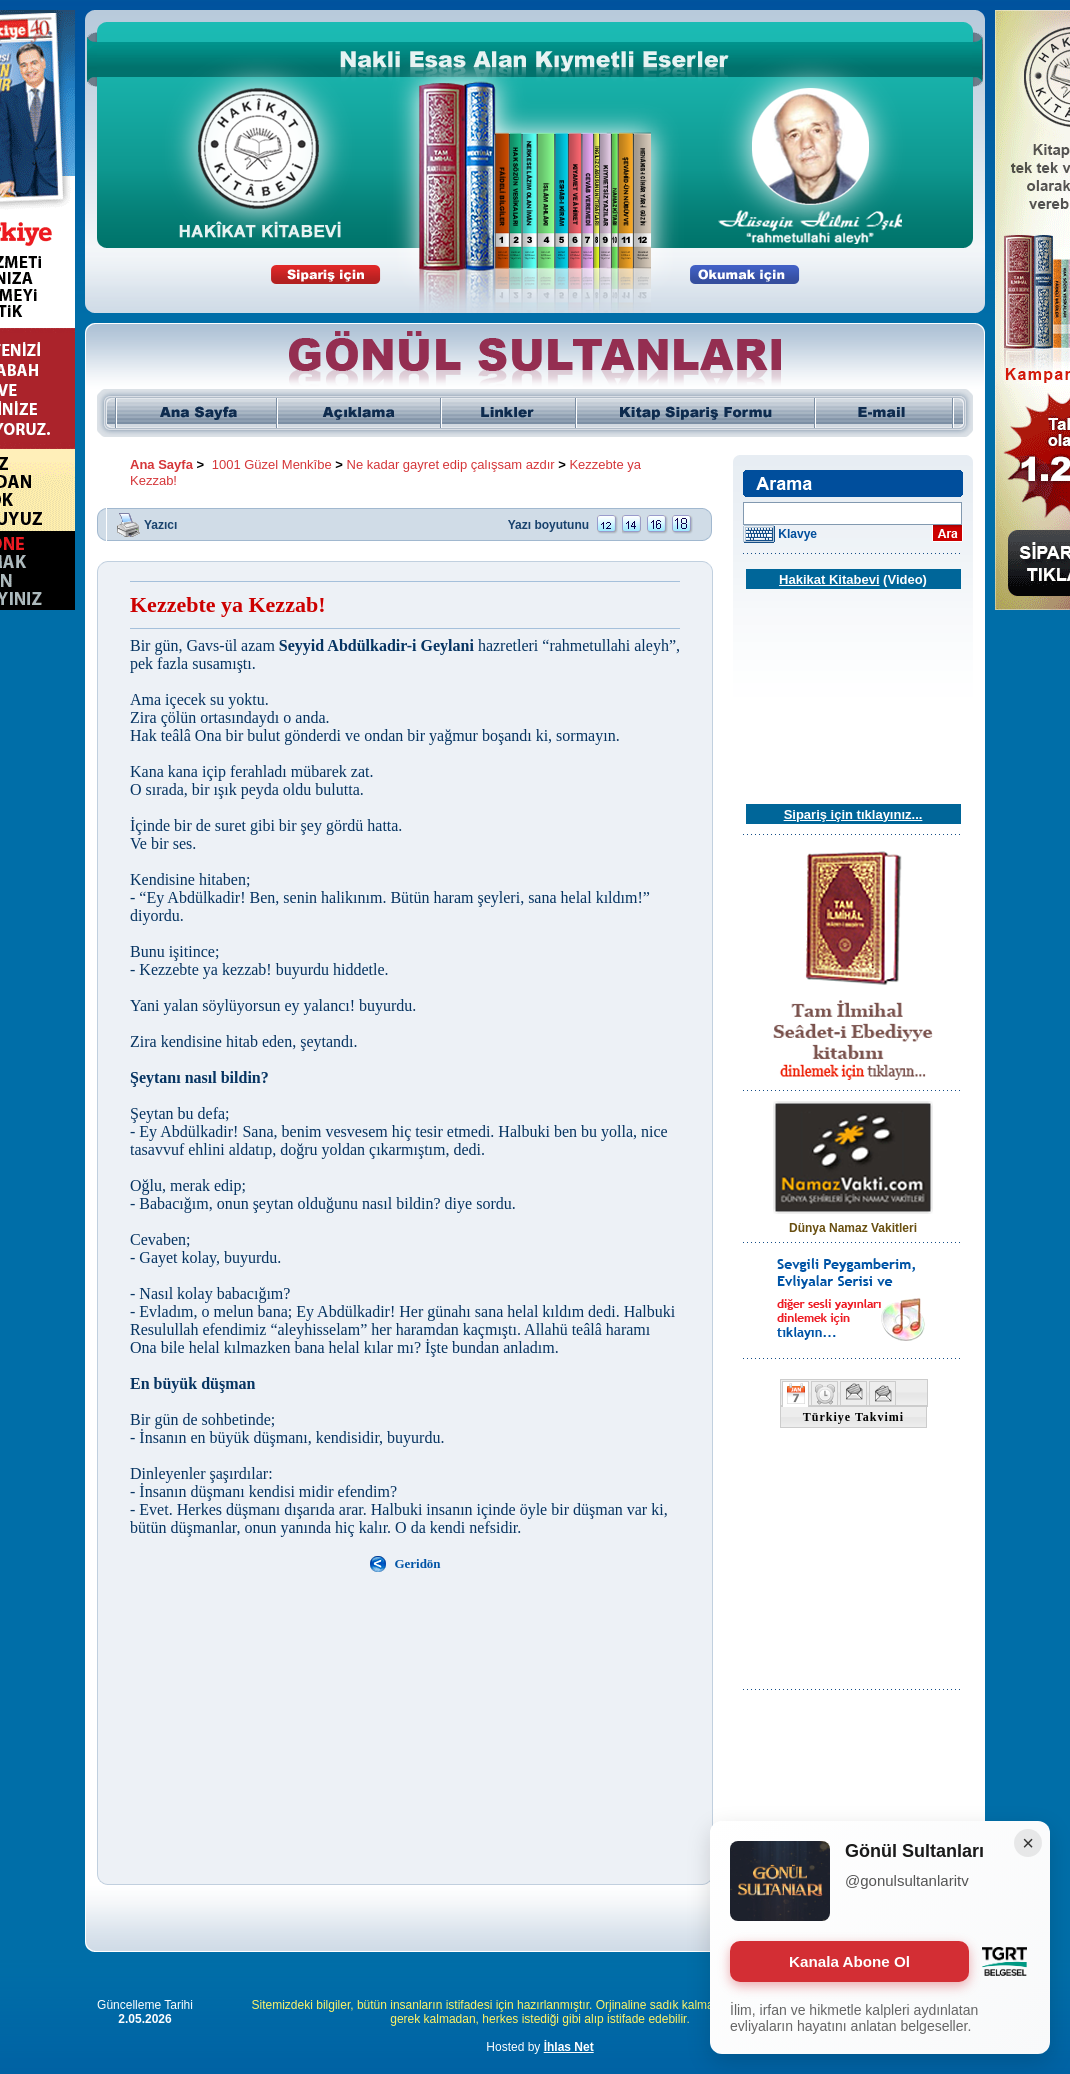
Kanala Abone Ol (849, 1961)
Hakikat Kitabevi (829, 579)
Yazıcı (160, 524)
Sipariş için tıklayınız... (853, 814)
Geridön (417, 1563)
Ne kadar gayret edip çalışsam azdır (451, 464)
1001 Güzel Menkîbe (272, 464)
